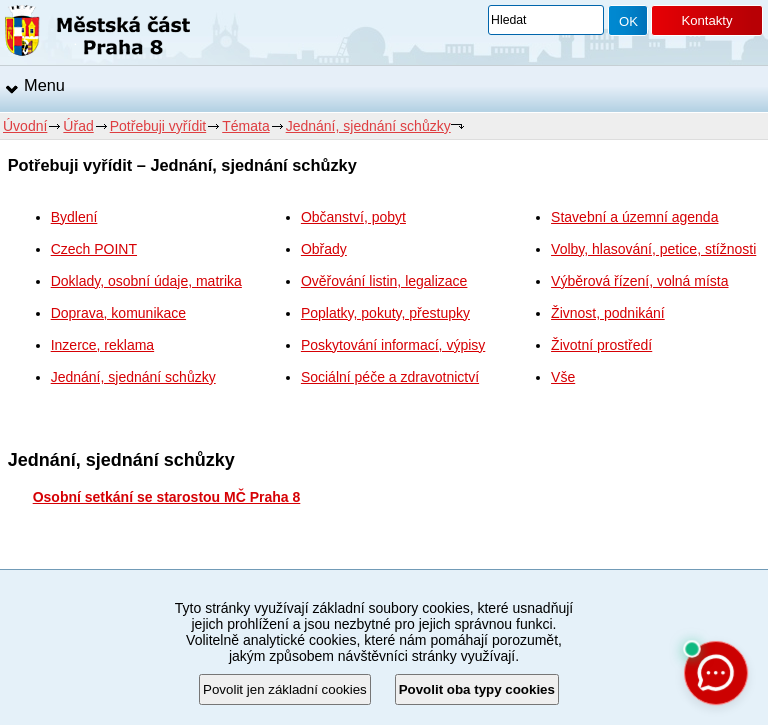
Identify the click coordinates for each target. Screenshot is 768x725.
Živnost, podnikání (608, 313)
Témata (245, 126)
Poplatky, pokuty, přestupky (385, 313)
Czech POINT (94, 249)
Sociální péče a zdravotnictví (390, 377)
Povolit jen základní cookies (285, 689)
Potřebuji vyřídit (158, 126)
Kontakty (706, 20)
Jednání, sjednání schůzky (368, 126)
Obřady (324, 249)
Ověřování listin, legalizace (384, 281)
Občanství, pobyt (353, 217)
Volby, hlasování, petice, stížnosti (653, 249)
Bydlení (74, 217)
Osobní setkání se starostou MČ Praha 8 (167, 497)
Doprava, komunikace (118, 313)
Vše (563, 377)
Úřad (78, 126)
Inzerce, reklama (102, 345)
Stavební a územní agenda (634, 217)
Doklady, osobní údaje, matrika (146, 281)
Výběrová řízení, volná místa (639, 281)
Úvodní (25, 126)
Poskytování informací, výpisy (393, 345)
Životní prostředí (601, 345)
